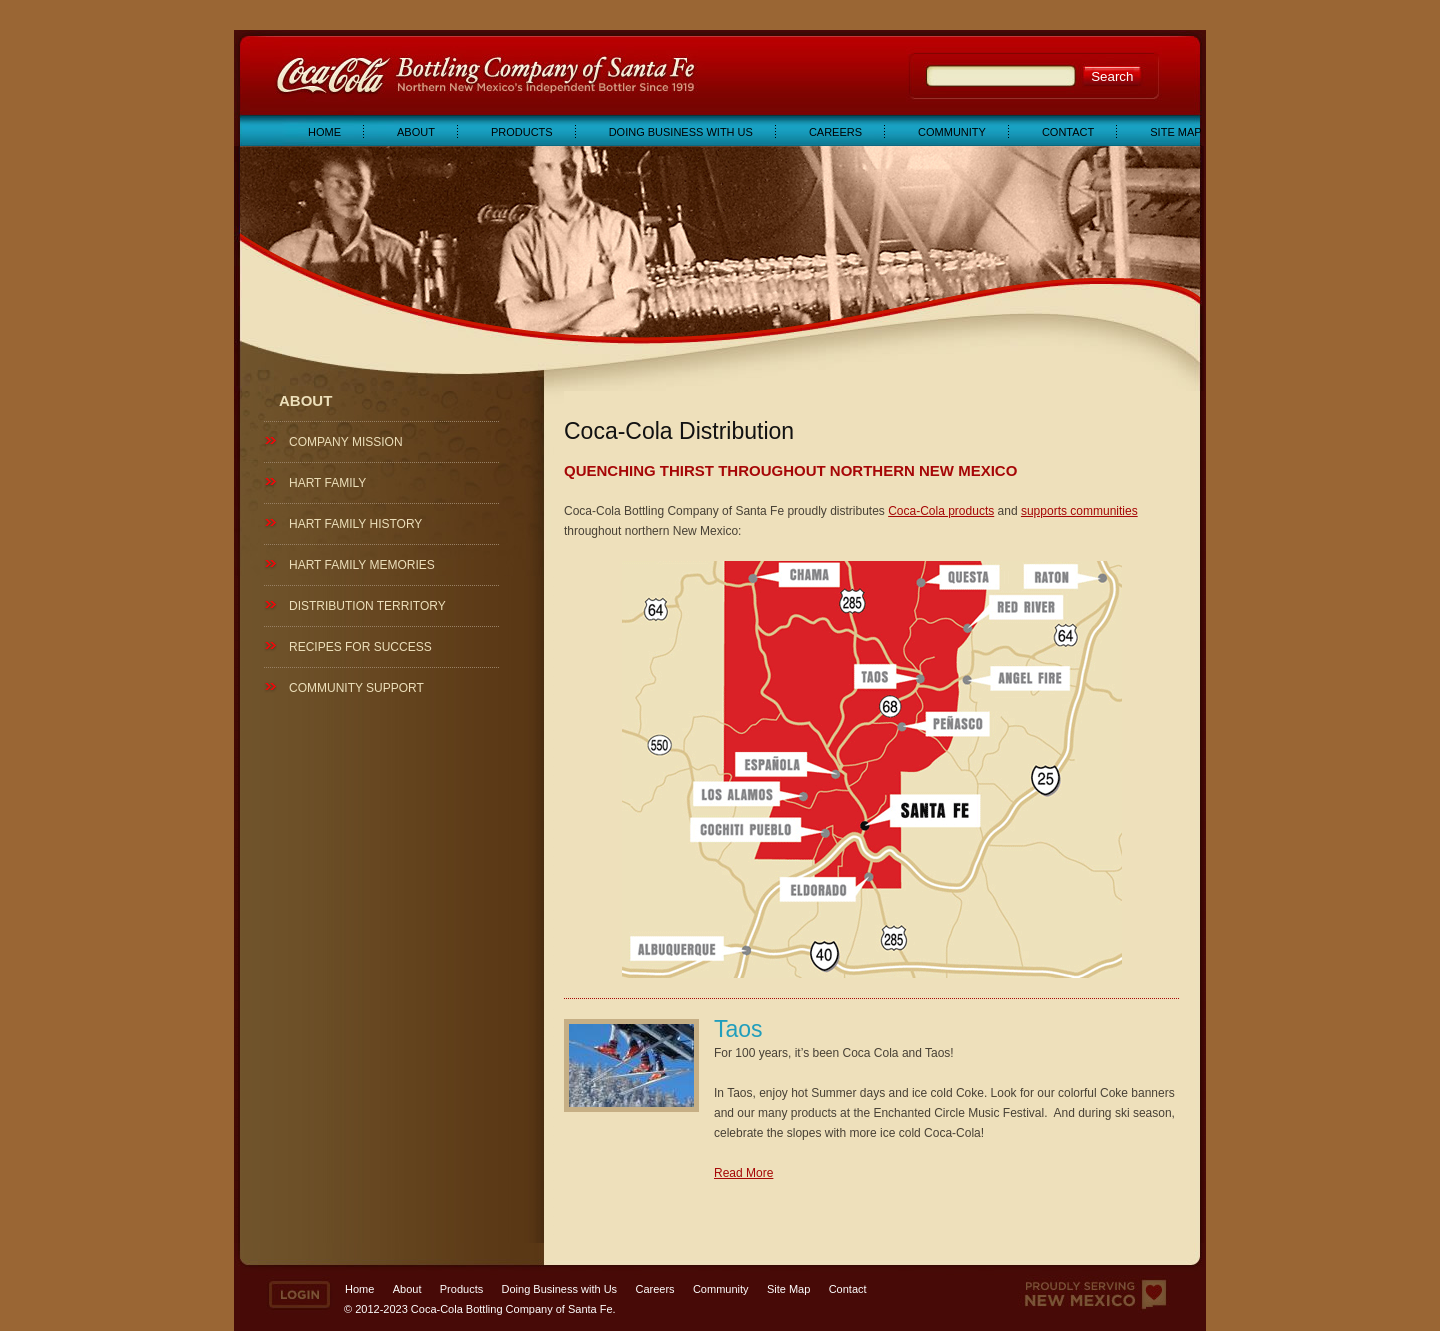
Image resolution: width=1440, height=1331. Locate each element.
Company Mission (346, 442)
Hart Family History (355, 524)
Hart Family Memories (362, 565)
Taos (738, 1029)
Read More (743, 1173)
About (416, 132)
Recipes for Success (360, 647)
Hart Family (327, 483)
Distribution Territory (367, 606)
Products (522, 132)
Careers (835, 132)
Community (952, 132)
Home (324, 132)
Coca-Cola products (941, 511)
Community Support (356, 688)
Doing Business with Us (681, 132)
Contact (1068, 132)
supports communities (1079, 511)
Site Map (1175, 132)
